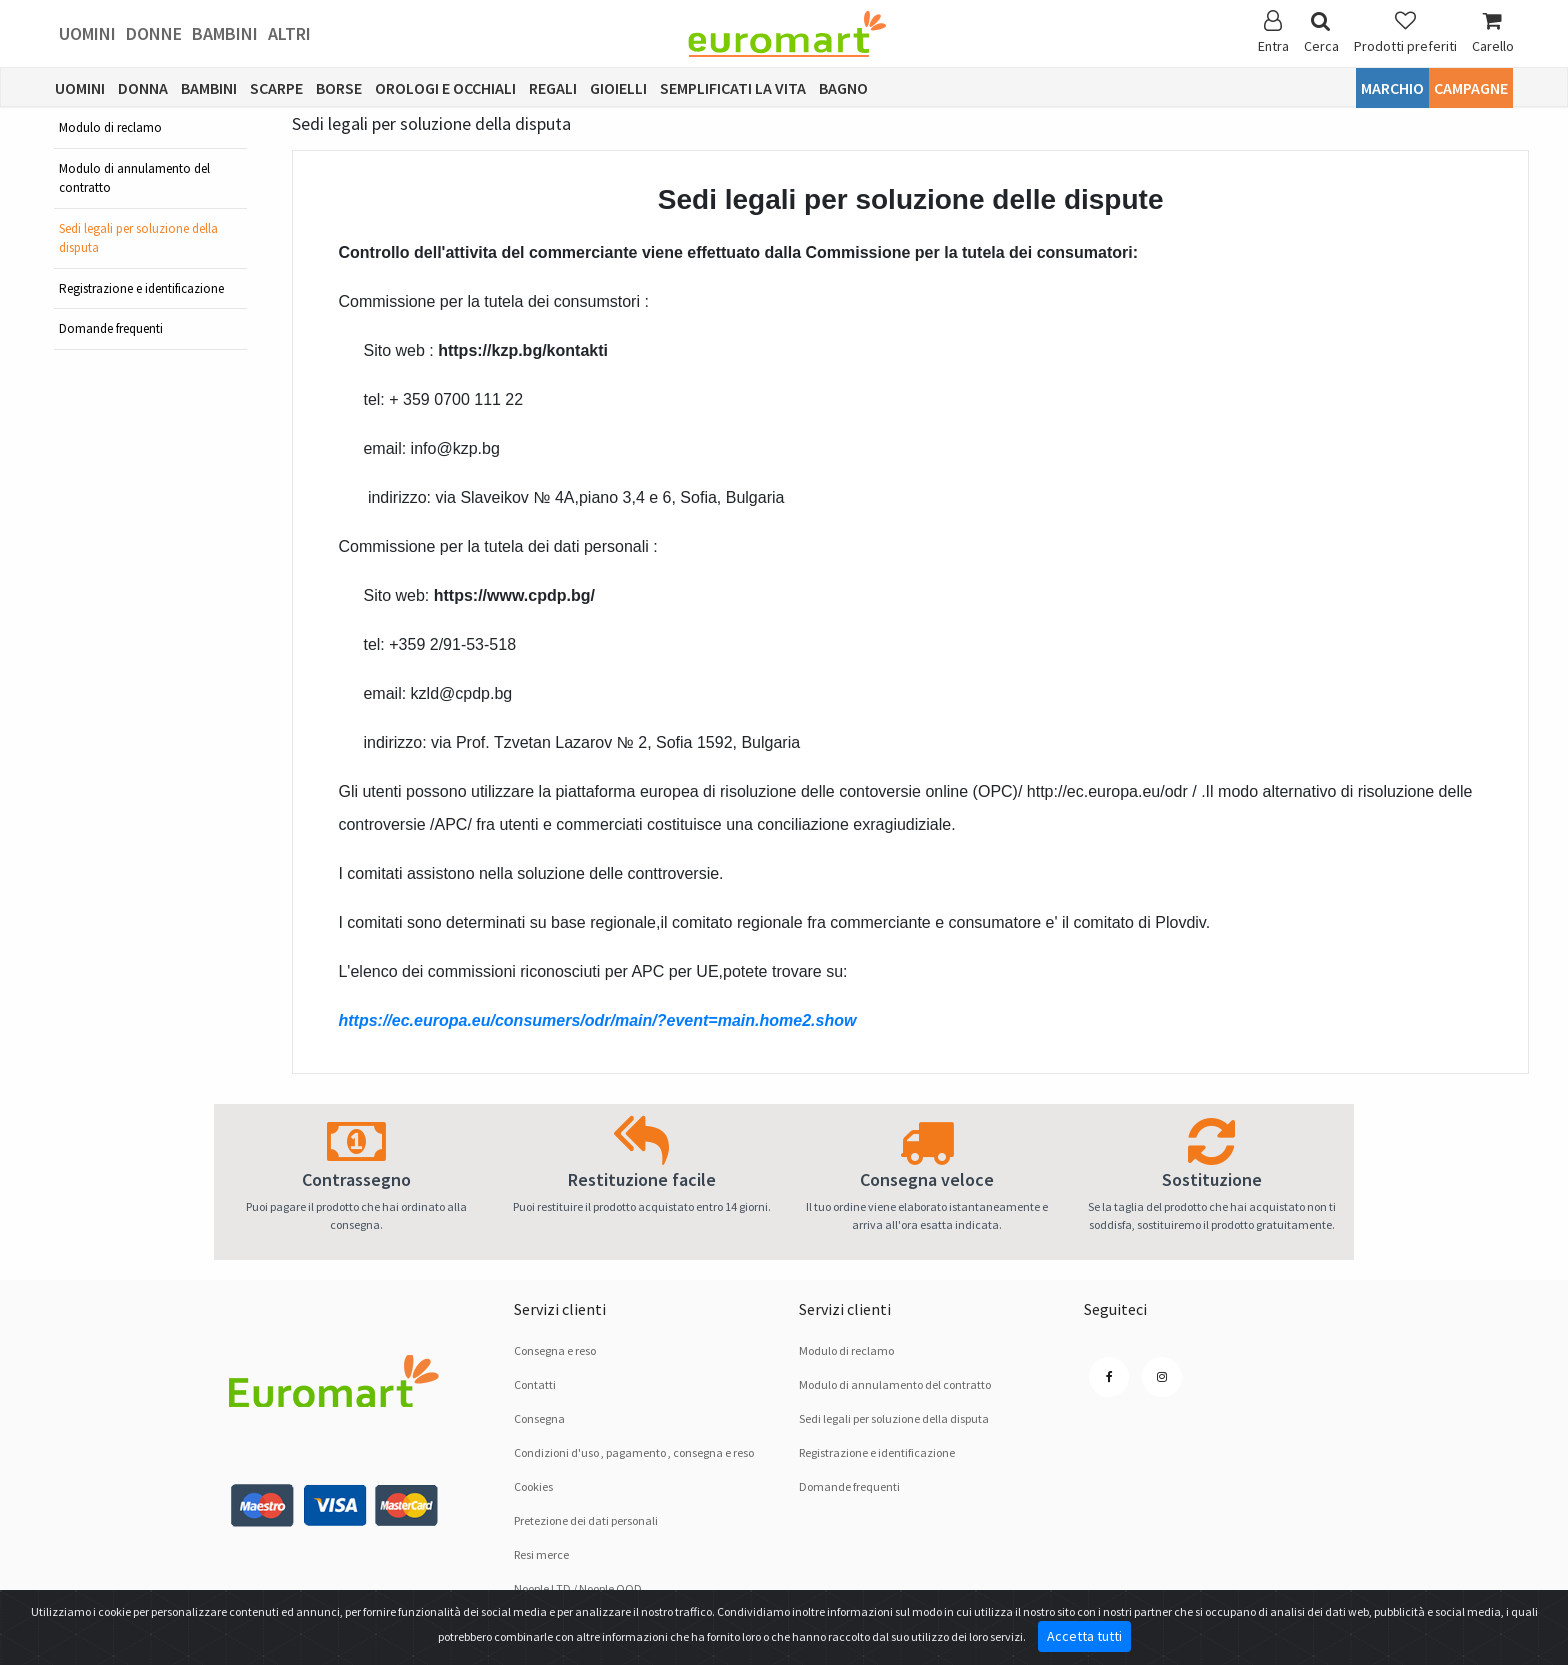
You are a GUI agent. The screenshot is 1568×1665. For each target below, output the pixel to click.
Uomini (87, 33)
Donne (154, 33)
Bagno (843, 88)
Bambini (225, 33)
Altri (289, 33)
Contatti (535, 1384)
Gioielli (618, 88)
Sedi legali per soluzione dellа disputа (138, 238)
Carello (1493, 32)
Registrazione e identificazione (141, 288)
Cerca (1321, 32)
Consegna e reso (555, 1350)
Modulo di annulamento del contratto (134, 178)
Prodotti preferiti (1405, 32)
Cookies (533, 1486)
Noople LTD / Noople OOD (578, 1588)
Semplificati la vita (733, 88)
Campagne (1471, 88)
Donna (143, 88)
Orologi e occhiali (445, 88)
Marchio (1392, 88)
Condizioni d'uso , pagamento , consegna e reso (634, 1452)
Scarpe (276, 88)
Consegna (539, 1418)
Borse (339, 88)
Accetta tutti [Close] (1084, 1636)
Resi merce (541, 1554)
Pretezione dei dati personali (586, 1520)
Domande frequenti (111, 328)
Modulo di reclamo (110, 127)
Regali (553, 88)
